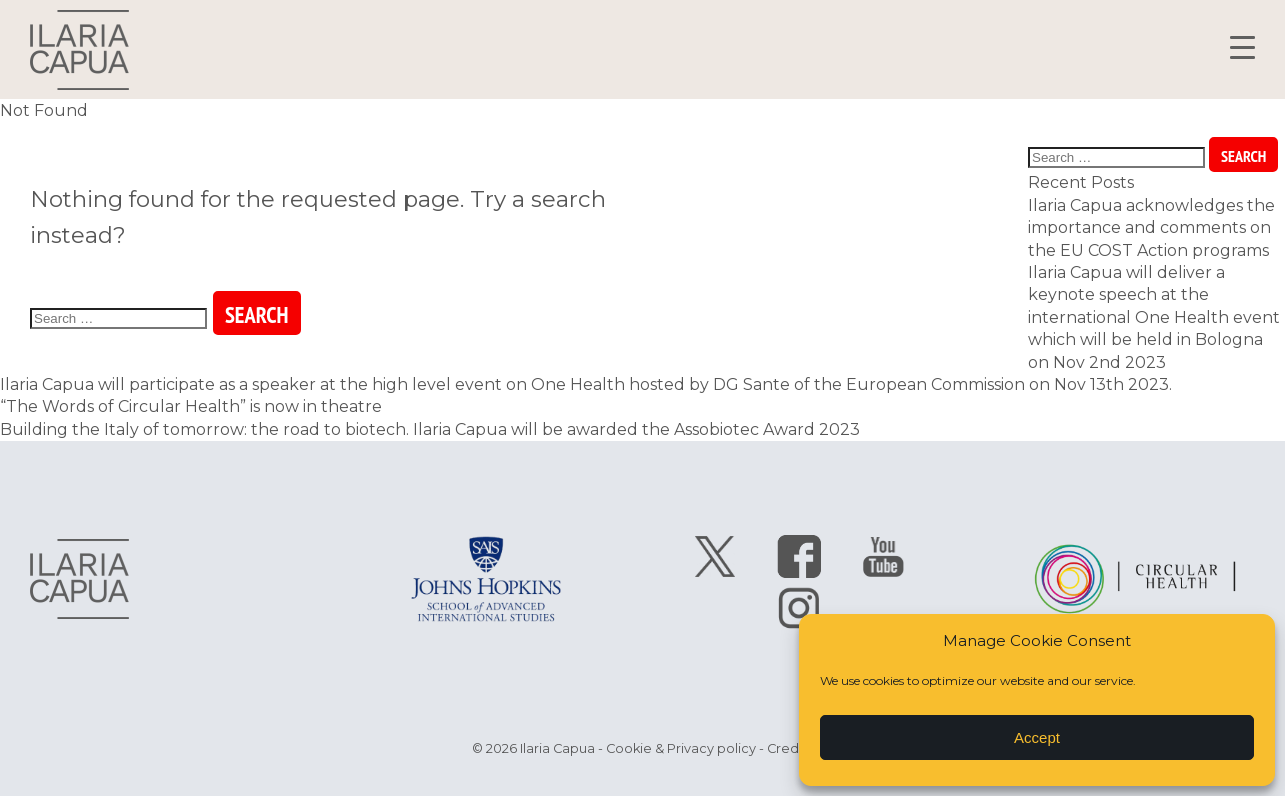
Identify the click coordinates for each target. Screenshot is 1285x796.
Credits (790, 748)
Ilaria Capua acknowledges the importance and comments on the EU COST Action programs (1151, 228)
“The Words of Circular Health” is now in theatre (191, 406)
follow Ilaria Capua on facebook (799, 557)
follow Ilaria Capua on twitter (715, 557)
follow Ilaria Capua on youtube (883, 557)
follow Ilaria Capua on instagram (799, 607)
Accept (1037, 737)
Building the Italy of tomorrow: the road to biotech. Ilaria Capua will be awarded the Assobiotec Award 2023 (430, 429)
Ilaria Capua (79, 50)
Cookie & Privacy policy (681, 748)
